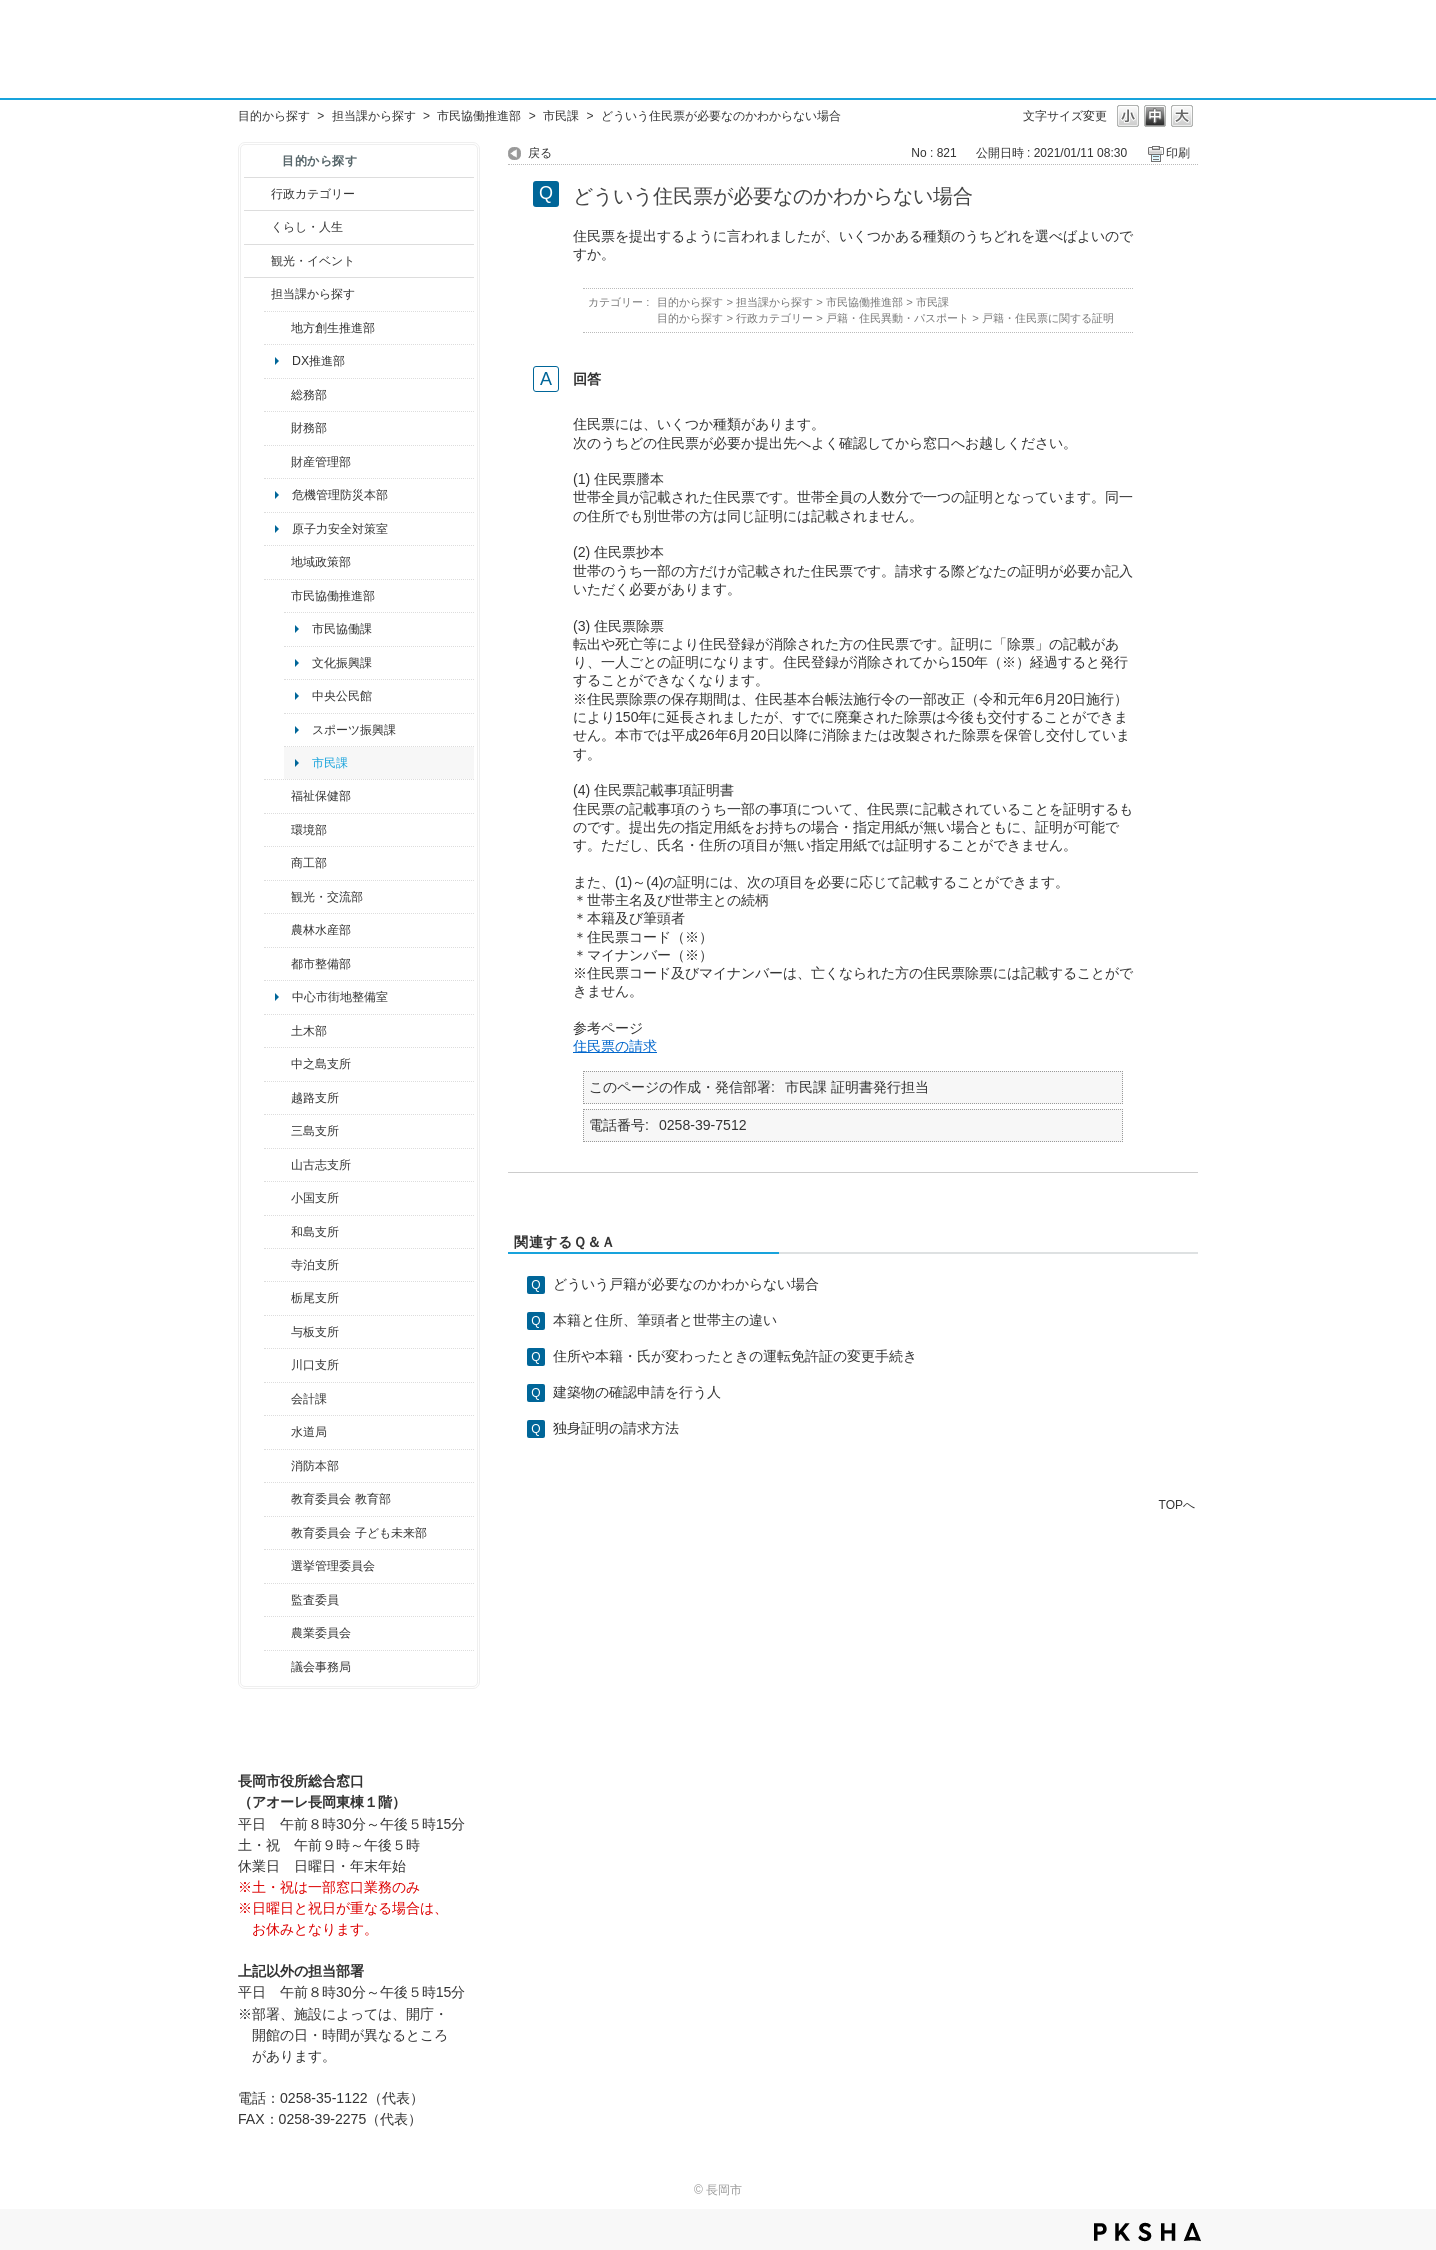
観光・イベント (313, 261)
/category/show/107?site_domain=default (277, 1064)
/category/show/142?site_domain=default (277, 1098)
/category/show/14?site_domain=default (277, 796)
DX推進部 (318, 361)
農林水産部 (321, 930)
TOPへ (1177, 1504)
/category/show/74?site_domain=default (277, 1198)
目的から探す (274, 116)
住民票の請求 (615, 1046)
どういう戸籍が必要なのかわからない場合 (686, 1284)
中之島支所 (321, 1064)
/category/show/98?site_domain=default (277, 1165)
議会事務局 (321, 1667)
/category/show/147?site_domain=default (277, 1432)
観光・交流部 (327, 897)
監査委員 (315, 1600)
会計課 (309, 1399)
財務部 (309, 428)
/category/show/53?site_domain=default (277, 1131)
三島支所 (315, 1131)
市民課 (561, 116)
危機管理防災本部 (340, 495)
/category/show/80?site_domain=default (277, 1298)
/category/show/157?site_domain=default (277, 1667)
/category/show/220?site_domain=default (277, 1600)
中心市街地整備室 (340, 997)
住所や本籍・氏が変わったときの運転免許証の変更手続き (735, 1356)
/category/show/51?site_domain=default (277, 1533)
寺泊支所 (315, 1265)
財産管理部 (321, 462)
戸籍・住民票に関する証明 (1048, 318)
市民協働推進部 (479, 116)
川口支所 (315, 1365)
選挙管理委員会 (333, 1566)
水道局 (309, 1432)
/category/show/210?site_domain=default (277, 1399)
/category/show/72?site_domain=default (277, 428)
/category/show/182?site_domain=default (277, 964)
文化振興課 (342, 663)
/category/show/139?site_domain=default (277, 1232)
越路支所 (315, 1098)
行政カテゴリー (313, 194)
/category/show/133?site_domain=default (277, 1365)
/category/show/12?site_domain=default (257, 227)
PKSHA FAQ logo (1147, 2232)
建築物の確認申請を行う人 (637, 1392)
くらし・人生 (307, 227)
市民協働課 (342, 629)
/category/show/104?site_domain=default (277, 562)
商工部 (309, 863)
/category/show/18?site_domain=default (257, 261)
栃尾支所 (315, 1298)
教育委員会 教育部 (340, 1499)
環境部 (309, 830)
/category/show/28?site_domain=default (277, 1031)
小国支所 (315, 1198)
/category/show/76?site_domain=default (277, 930)
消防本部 (315, 1466)
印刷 (1178, 153)
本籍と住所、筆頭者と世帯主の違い (665, 1320)
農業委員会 (321, 1633)
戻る (540, 153)
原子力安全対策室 (340, 529)
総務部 (309, 395)
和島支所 (315, 1232)
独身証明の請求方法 (616, 1428)
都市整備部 (321, 964)
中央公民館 (342, 696)
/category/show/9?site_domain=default (257, 294)
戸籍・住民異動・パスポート (897, 318)
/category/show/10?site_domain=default (277, 395)
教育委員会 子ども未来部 (358, 1533)
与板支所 (315, 1332)
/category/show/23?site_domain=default (277, 830)
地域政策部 (321, 562)
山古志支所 (321, 1165)
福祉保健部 (321, 796)
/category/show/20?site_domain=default (277, 897)
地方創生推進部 (333, 328)
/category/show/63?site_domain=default (277, 1265)
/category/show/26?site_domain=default (277, 596)
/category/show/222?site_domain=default (277, 1633)
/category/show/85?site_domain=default (277, 1466)
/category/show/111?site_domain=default (277, 1566)
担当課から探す (374, 116)
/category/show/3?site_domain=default (257, 194)
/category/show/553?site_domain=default (277, 462)
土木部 (309, 1031)
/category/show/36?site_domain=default (277, 863)
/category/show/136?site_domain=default (277, 1332)
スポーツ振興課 (354, 730)
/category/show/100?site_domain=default (277, 328)
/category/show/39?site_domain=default (277, 1499)
